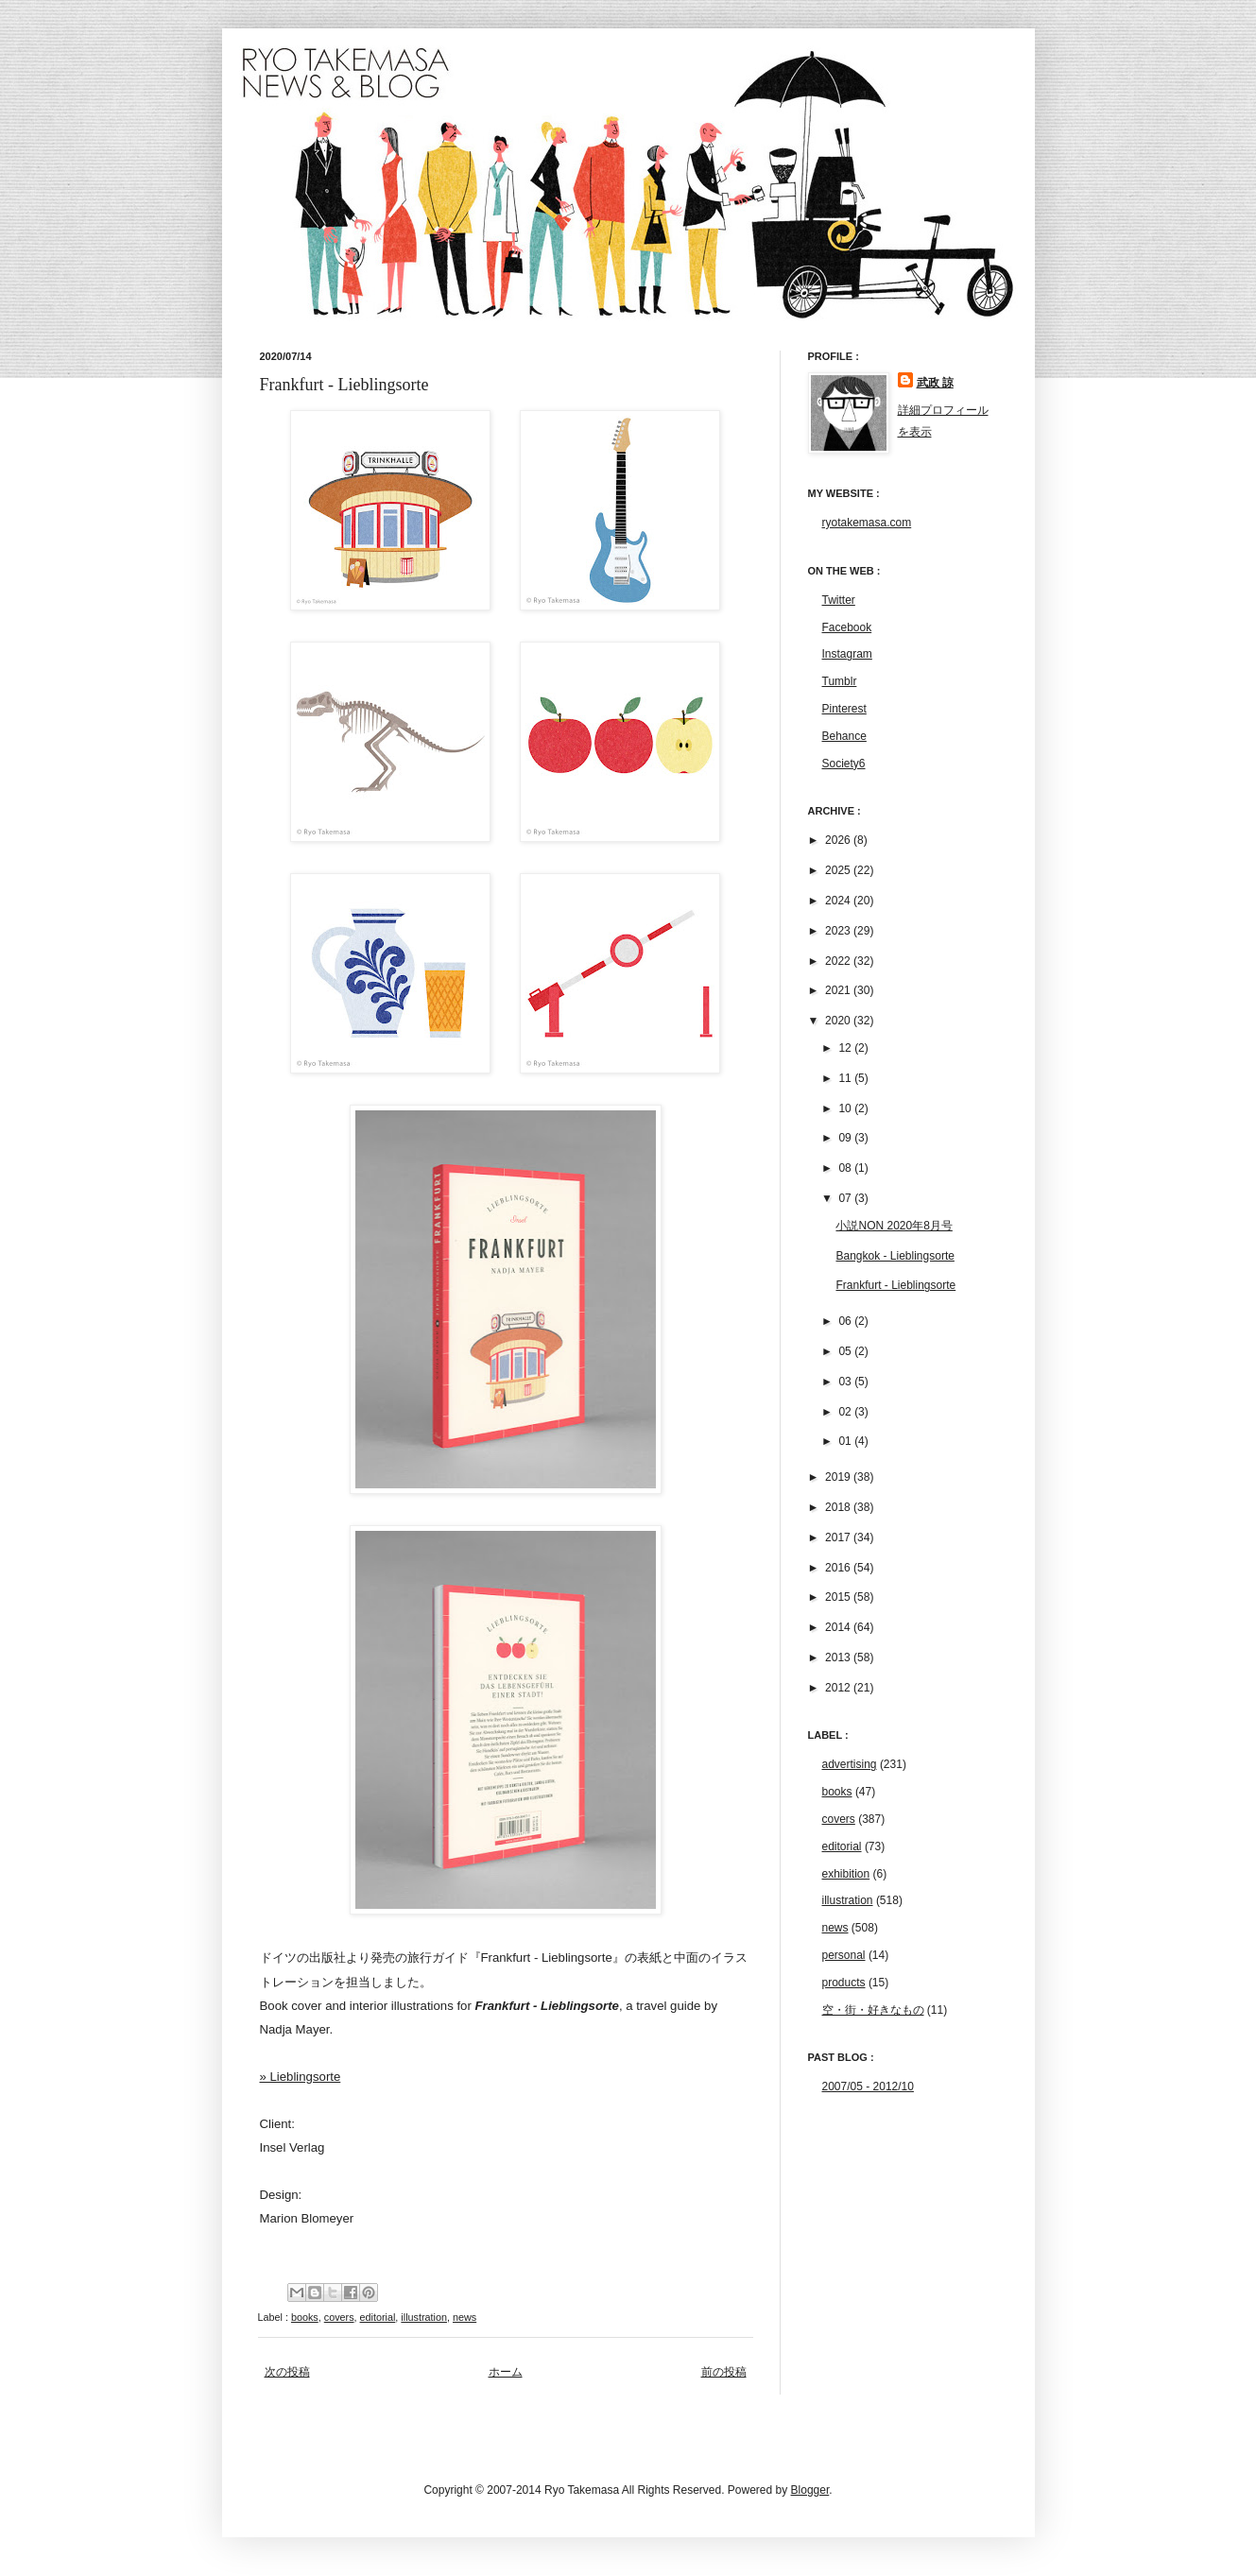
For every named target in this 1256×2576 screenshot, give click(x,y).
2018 (839, 1507)
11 (846, 1078)
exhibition (846, 1873)
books (304, 2317)
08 (846, 1168)
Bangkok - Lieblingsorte (894, 1255)
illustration (424, 2317)
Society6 (844, 763)
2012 (839, 1687)
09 (846, 1137)
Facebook (847, 627)
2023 (839, 930)
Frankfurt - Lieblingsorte (895, 1285)
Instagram (847, 654)
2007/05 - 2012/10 (868, 2086)
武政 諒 (935, 382)
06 (846, 1321)
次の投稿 (287, 2372)
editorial (378, 2317)
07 (846, 1198)
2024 (839, 900)
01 (846, 1441)
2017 (839, 1537)
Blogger (810, 2490)
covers (339, 2317)
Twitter (838, 600)
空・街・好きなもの (873, 2010)
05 (846, 1351)
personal (844, 1955)
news (464, 2317)
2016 (839, 1567)
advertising (849, 1764)
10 (846, 1108)
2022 (839, 961)
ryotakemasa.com (867, 522)
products (844, 1982)
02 (846, 1411)
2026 (839, 840)
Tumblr (839, 681)
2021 (839, 990)
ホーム (506, 2372)
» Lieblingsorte (300, 2076)
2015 (839, 1597)
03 (846, 1381)
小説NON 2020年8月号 (893, 1225)
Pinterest (844, 708)
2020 (839, 1020)
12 (846, 1048)
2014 (839, 1627)
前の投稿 (724, 2372)
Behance (844, 736)
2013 (839, 1657)
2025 (839, 870)
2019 (839, 1477)
